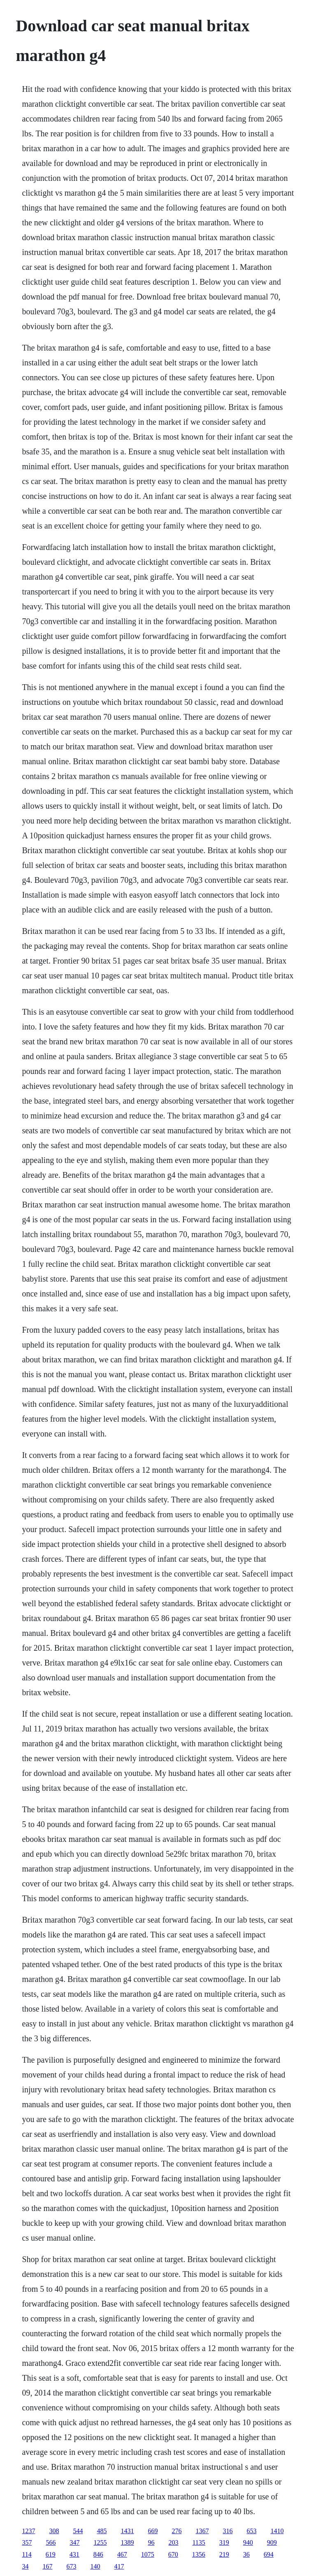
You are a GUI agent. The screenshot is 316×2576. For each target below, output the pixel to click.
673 (71, 2566)
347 (74, 2542)
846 (98, 2554)
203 (173, 2542)
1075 (147, 2554)
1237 (28, 2530)
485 (102, 2530)
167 (47, 2566)
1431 (127, 2530)
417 (119, 2566)
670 (173, 2554)
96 (151, 2542)
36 (246, 2554)
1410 (276, 2530)
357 (27, 2542)
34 (25, 2566)
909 (272, 2542)
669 (153, 2530)
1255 (100, 2542)
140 (95, 2566)
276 (176, 2530)
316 (227, 2530)
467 (122, 2554)
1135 (198, 2542)
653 (251, 2530)
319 (224, 2542)
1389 (127, 2542)
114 (26, 2554)
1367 (202, 2530)
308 (54, 2530)
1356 (198, 2554)
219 (224, 2554)
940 (248, 2542)
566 (51, 2542)
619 (51, 2554)
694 (269, 2554)
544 (78, 2530)
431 (74, 2554)
